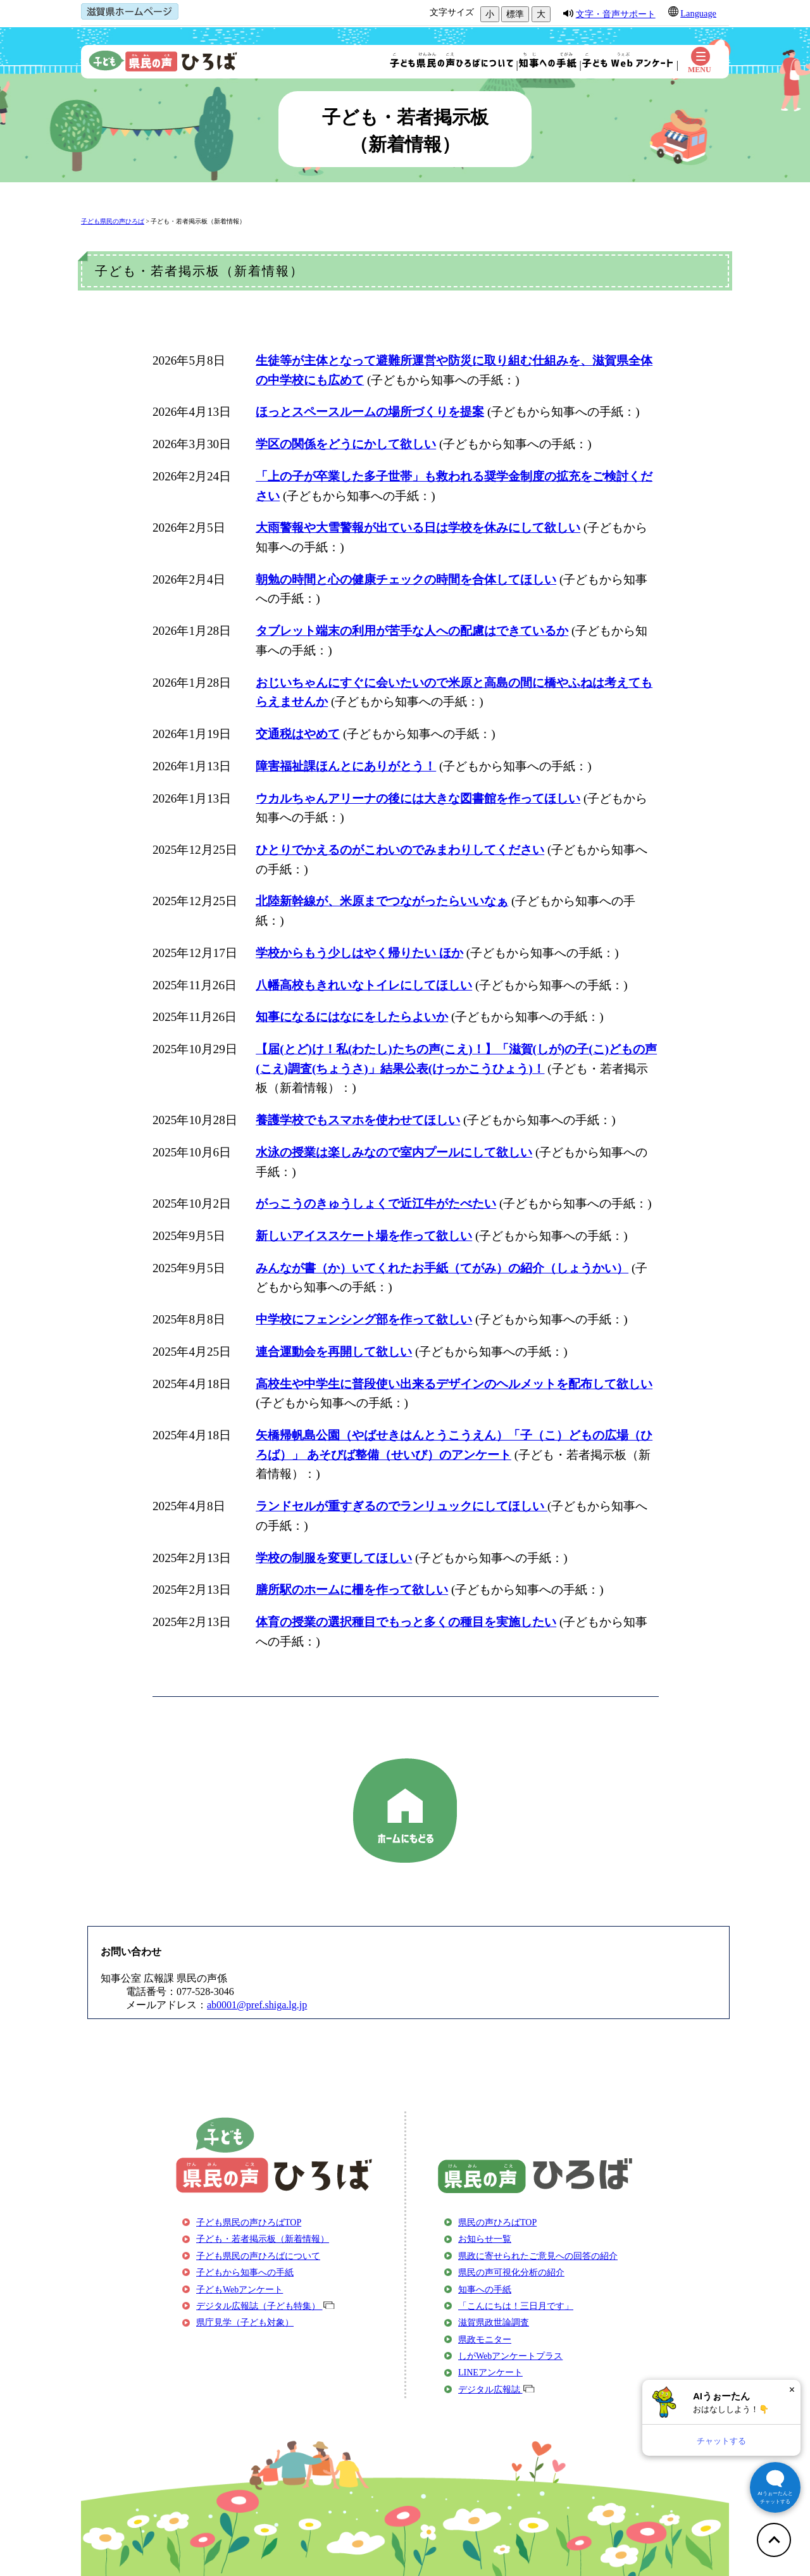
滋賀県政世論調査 (493, 2322)
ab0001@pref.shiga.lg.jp (257, 2004)
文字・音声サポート (616, 14)
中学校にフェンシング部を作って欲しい (364, 1319)
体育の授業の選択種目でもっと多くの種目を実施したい (406, 1622)
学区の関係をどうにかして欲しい (346, 444)
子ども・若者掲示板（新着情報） (198, 221)
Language (698, 13)
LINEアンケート (490, 2372)
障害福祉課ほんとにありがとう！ (346, 766)
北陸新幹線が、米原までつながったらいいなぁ (382, 901)
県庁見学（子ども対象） (245, 2322)
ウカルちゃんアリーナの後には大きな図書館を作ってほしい (418, 798)
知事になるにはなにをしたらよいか (352, 1016)
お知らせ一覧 (484, 2239)
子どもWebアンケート (239, 2289)
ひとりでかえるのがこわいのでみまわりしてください (400, 849)
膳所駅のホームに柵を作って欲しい (352, 1589)
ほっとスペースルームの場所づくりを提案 (370, 411)
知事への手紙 (484, 2289)
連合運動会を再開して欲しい (334, 1351)
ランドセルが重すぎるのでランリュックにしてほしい (401, 1506)
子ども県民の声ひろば (112, 221)
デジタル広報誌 (496, 2389)
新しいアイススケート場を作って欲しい (364, 1235)
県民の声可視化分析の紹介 (511, 2272)
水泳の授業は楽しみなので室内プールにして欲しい (394, 1152)
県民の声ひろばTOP (497, 2222)
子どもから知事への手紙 (245, 2272)
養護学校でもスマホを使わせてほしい (358, 1120)
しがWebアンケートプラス (510, 2356)
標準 (515, 14)
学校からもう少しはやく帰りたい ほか (359, 953)
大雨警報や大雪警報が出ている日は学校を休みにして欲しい (418, 527)
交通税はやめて (298, 734)
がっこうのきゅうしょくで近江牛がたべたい (376, 1203)
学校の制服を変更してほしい (334, 1558)
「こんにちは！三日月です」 (515, 2306)
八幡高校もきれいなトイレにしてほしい (364, 985)
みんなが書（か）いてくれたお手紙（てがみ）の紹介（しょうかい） (442, 1268)
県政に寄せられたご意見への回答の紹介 (538, 2256)
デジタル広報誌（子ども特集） (265, 2306)
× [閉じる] (792, 2389)
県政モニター (484, 2339)
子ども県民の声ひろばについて (258, 2256)
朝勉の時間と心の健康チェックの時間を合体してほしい (406, 579)
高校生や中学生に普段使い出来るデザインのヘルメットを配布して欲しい (454, 1384)
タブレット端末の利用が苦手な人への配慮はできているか (412, 630)
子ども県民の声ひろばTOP (248, 2222)
